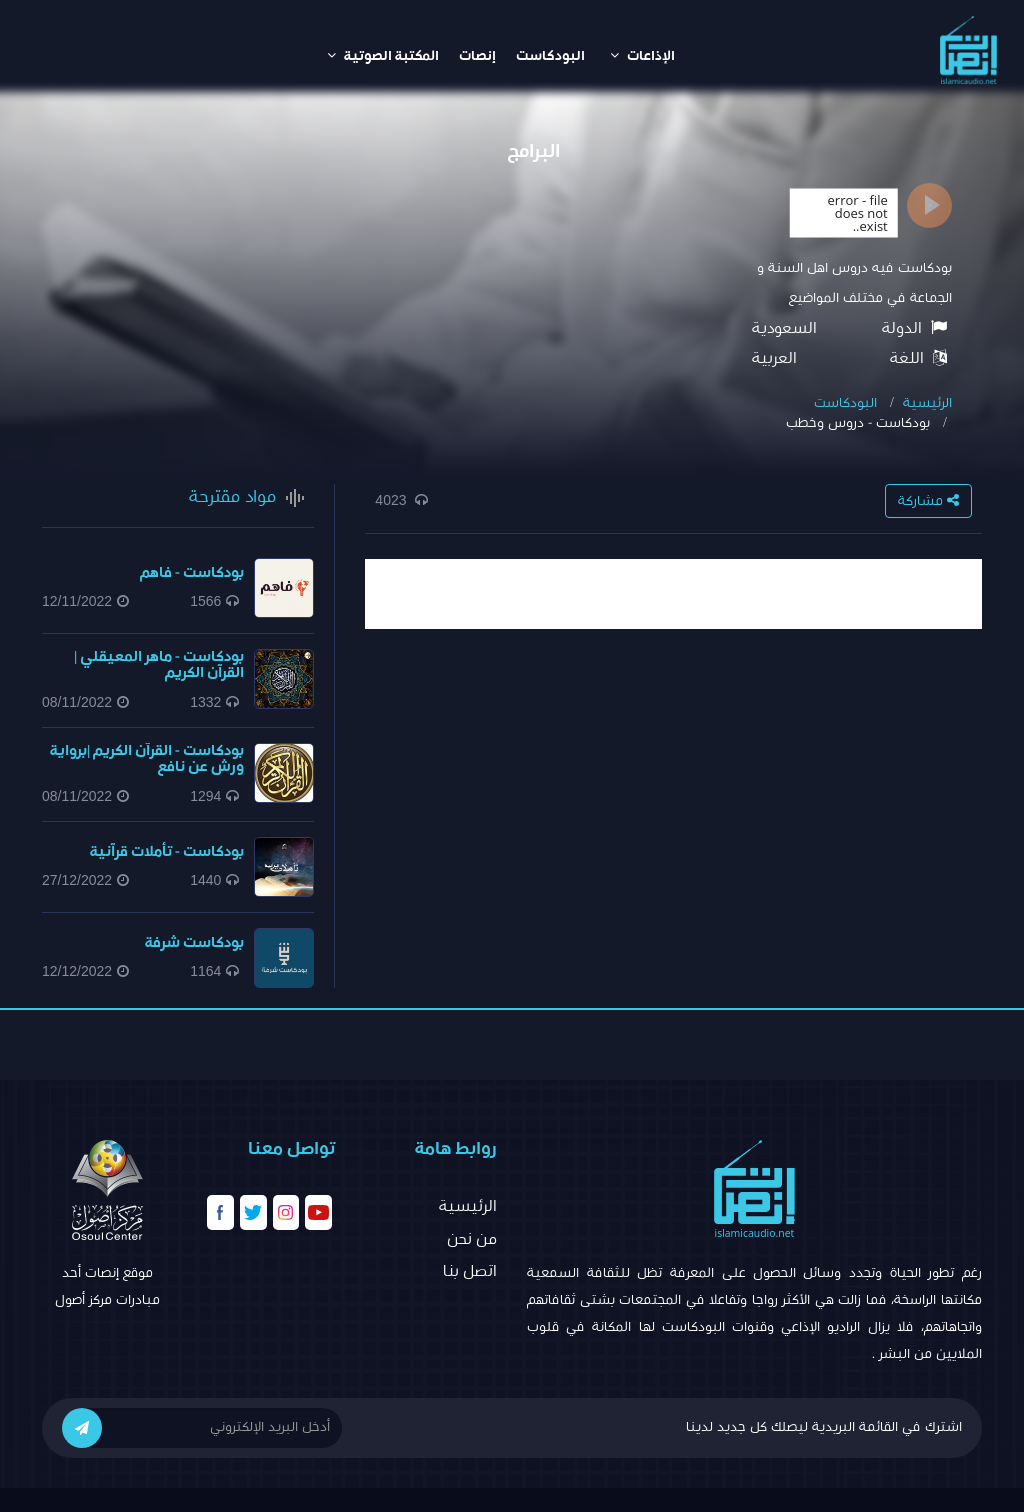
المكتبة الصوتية (383, 55)
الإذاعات (642, 55)
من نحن (472, 1239)
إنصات (477, 56)
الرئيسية (927, 403)
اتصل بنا (470, 1271)
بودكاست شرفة (194, 942)
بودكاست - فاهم (192, 572)
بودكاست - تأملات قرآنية (167, 851)
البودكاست (550, 56)
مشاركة (928, 500)
